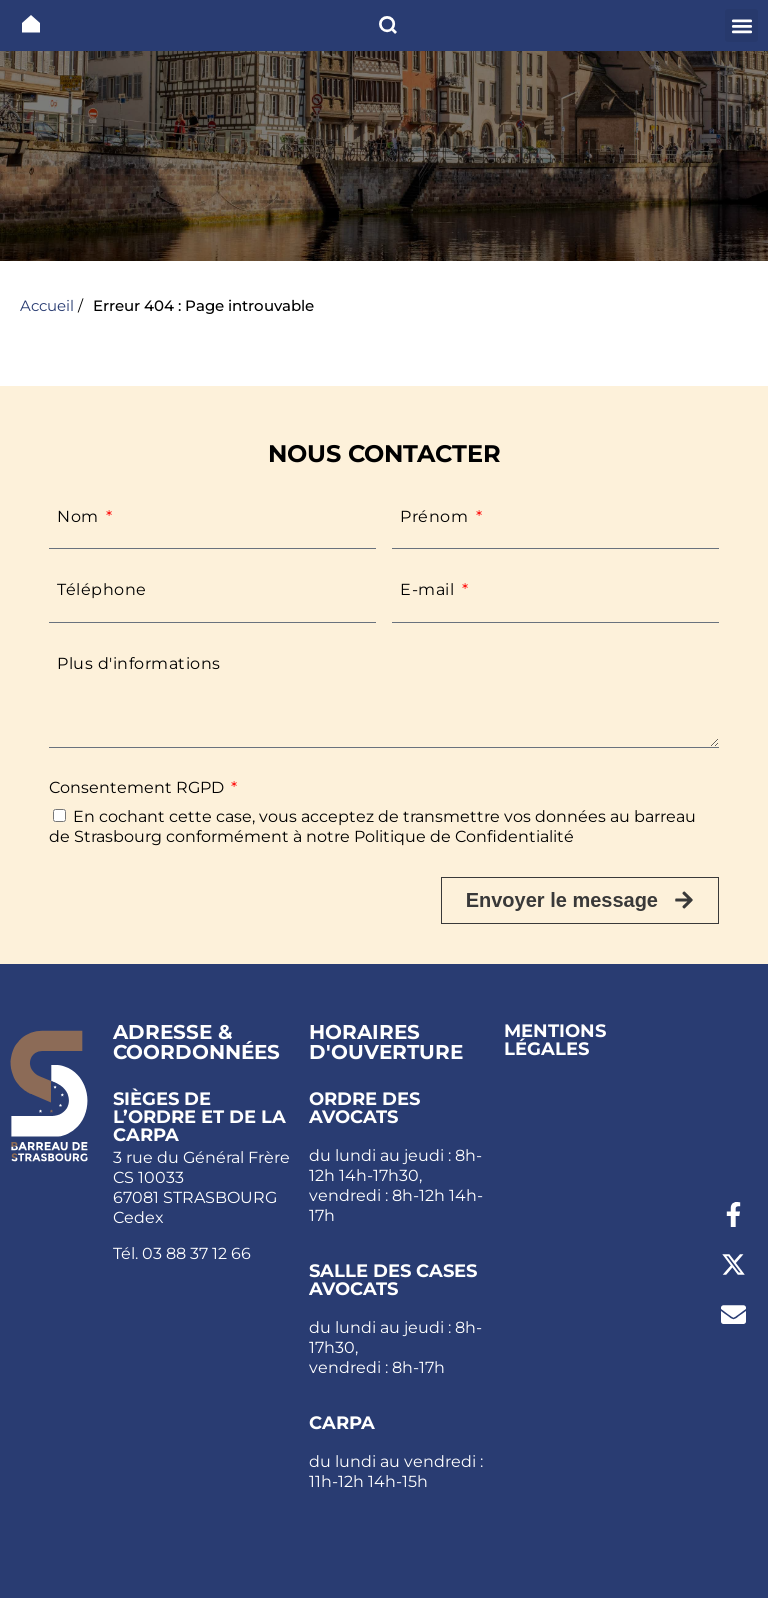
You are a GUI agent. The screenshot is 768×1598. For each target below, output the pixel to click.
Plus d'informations (139, 663)
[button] (741, 25)
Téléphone (102, 589)
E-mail (429, 589)
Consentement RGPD (138, 787)
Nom (80, 516)
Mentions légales (555, 1040)
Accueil (47, 305)
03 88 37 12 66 (196, 1253)
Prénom (436, 516)
